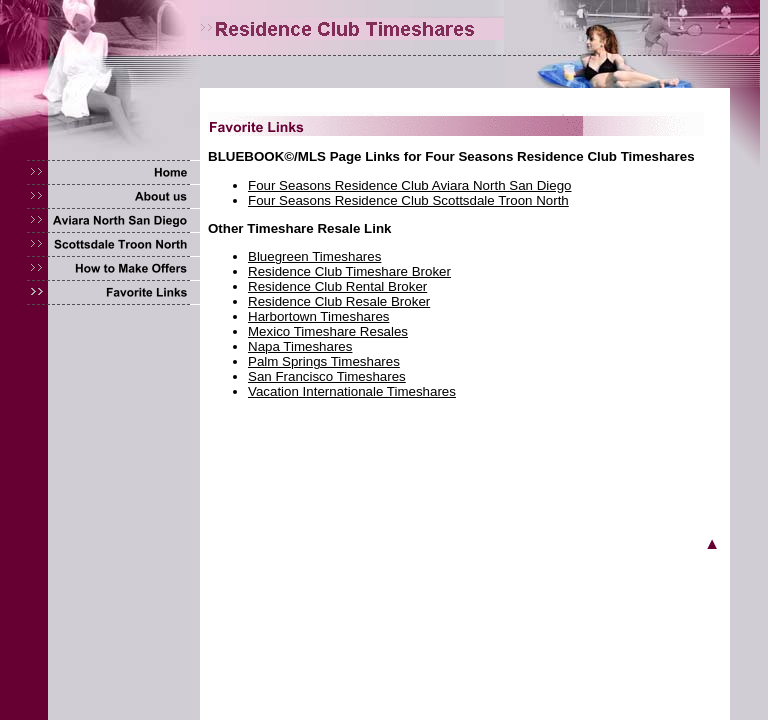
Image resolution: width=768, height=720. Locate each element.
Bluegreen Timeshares (314, 256)
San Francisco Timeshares (327, 376)
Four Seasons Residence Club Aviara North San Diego (410, 185)
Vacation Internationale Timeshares (352, 391)
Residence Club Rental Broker (337, 286)
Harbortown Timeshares (318, 316)
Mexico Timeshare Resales (328, 331)
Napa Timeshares (300, 346)
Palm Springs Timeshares (324, 361)
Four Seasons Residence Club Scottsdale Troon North (408, 200)
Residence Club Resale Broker (339, 301)
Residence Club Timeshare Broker (349, 271)
